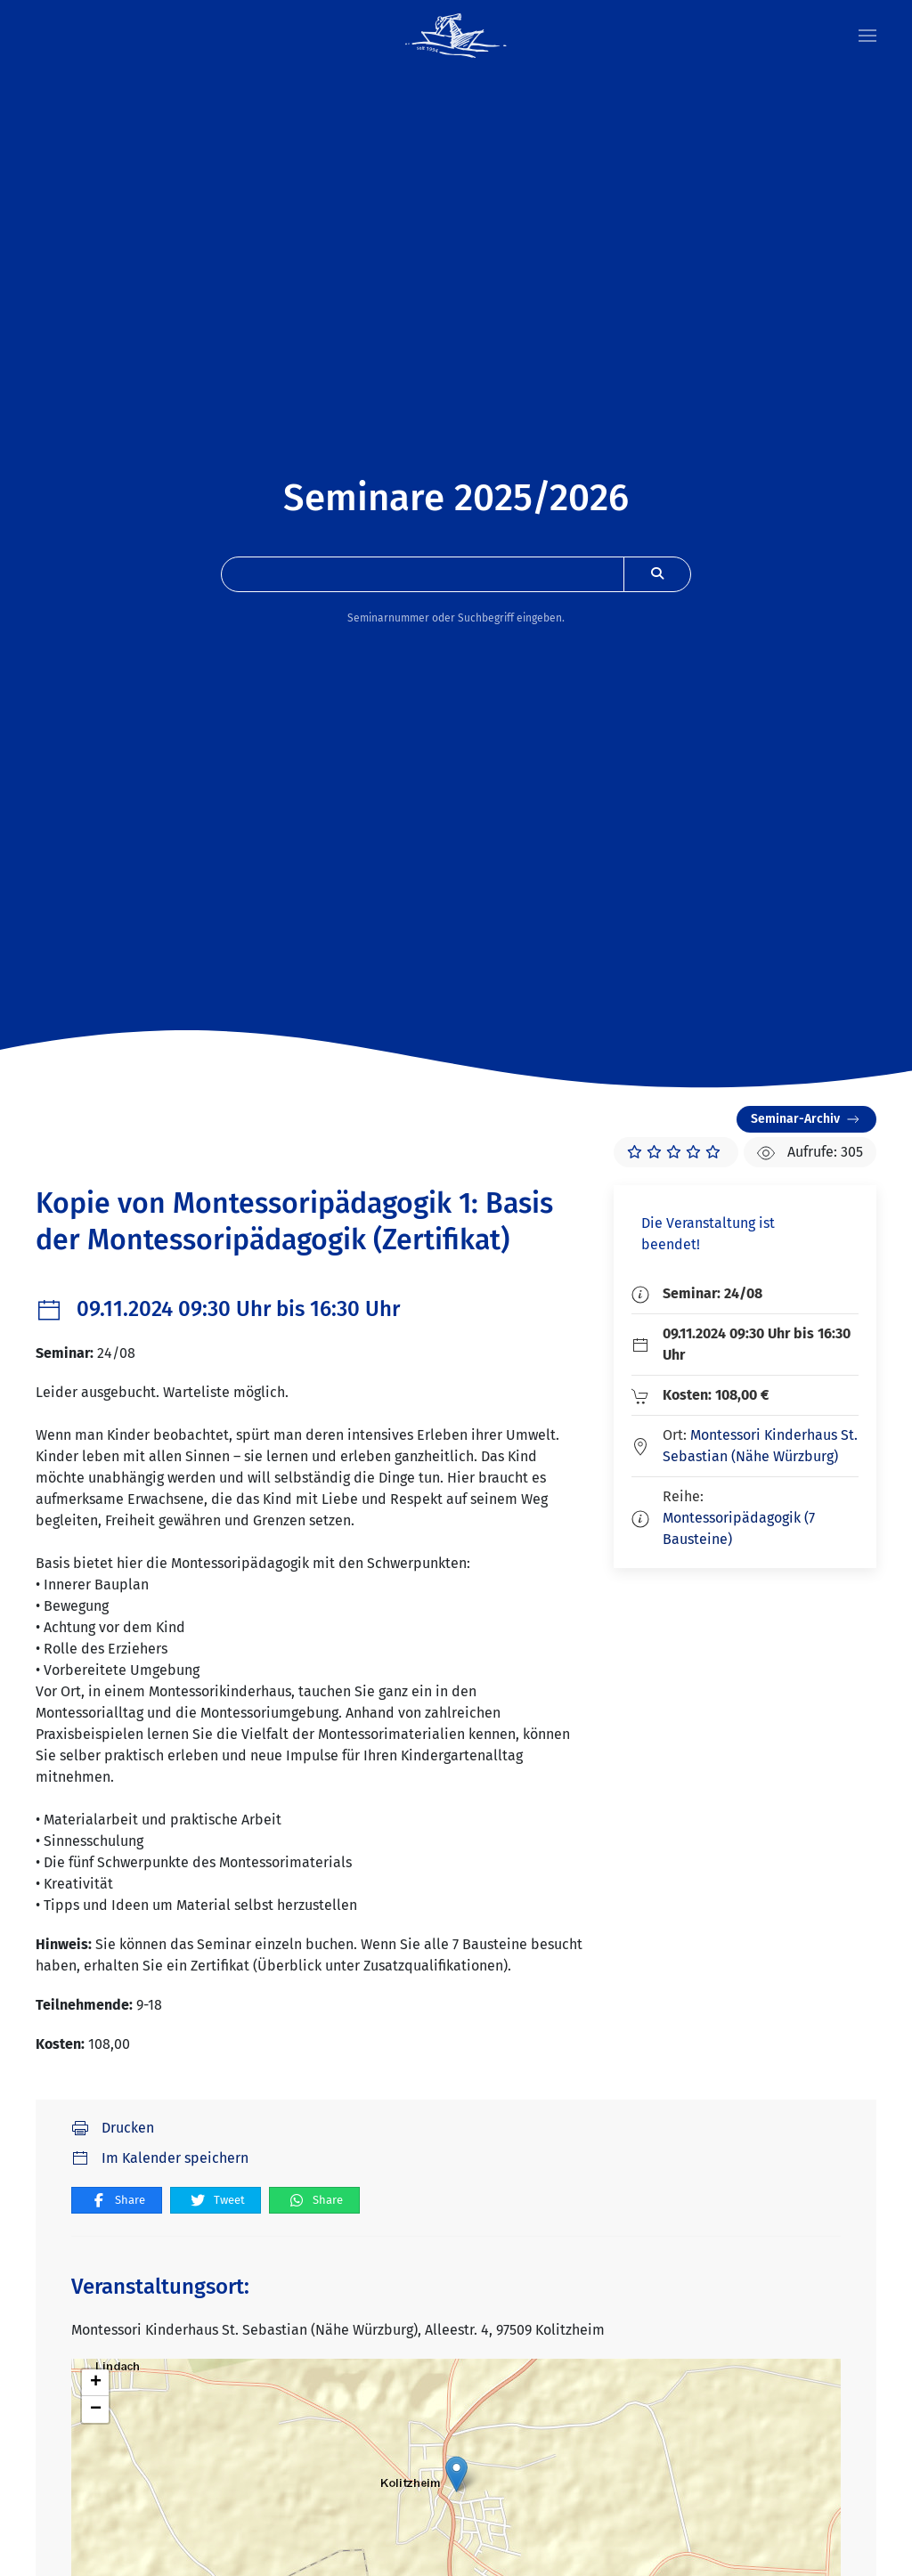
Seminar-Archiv (806, 1119)
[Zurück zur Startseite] (456, 35)
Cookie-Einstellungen (410, 2376)
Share (117, 2200)
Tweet (217, 2200)
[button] (867, 35)
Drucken (112, 2127)
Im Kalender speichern (159, 2157)
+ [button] (96, 2382)
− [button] (96, 2409)
